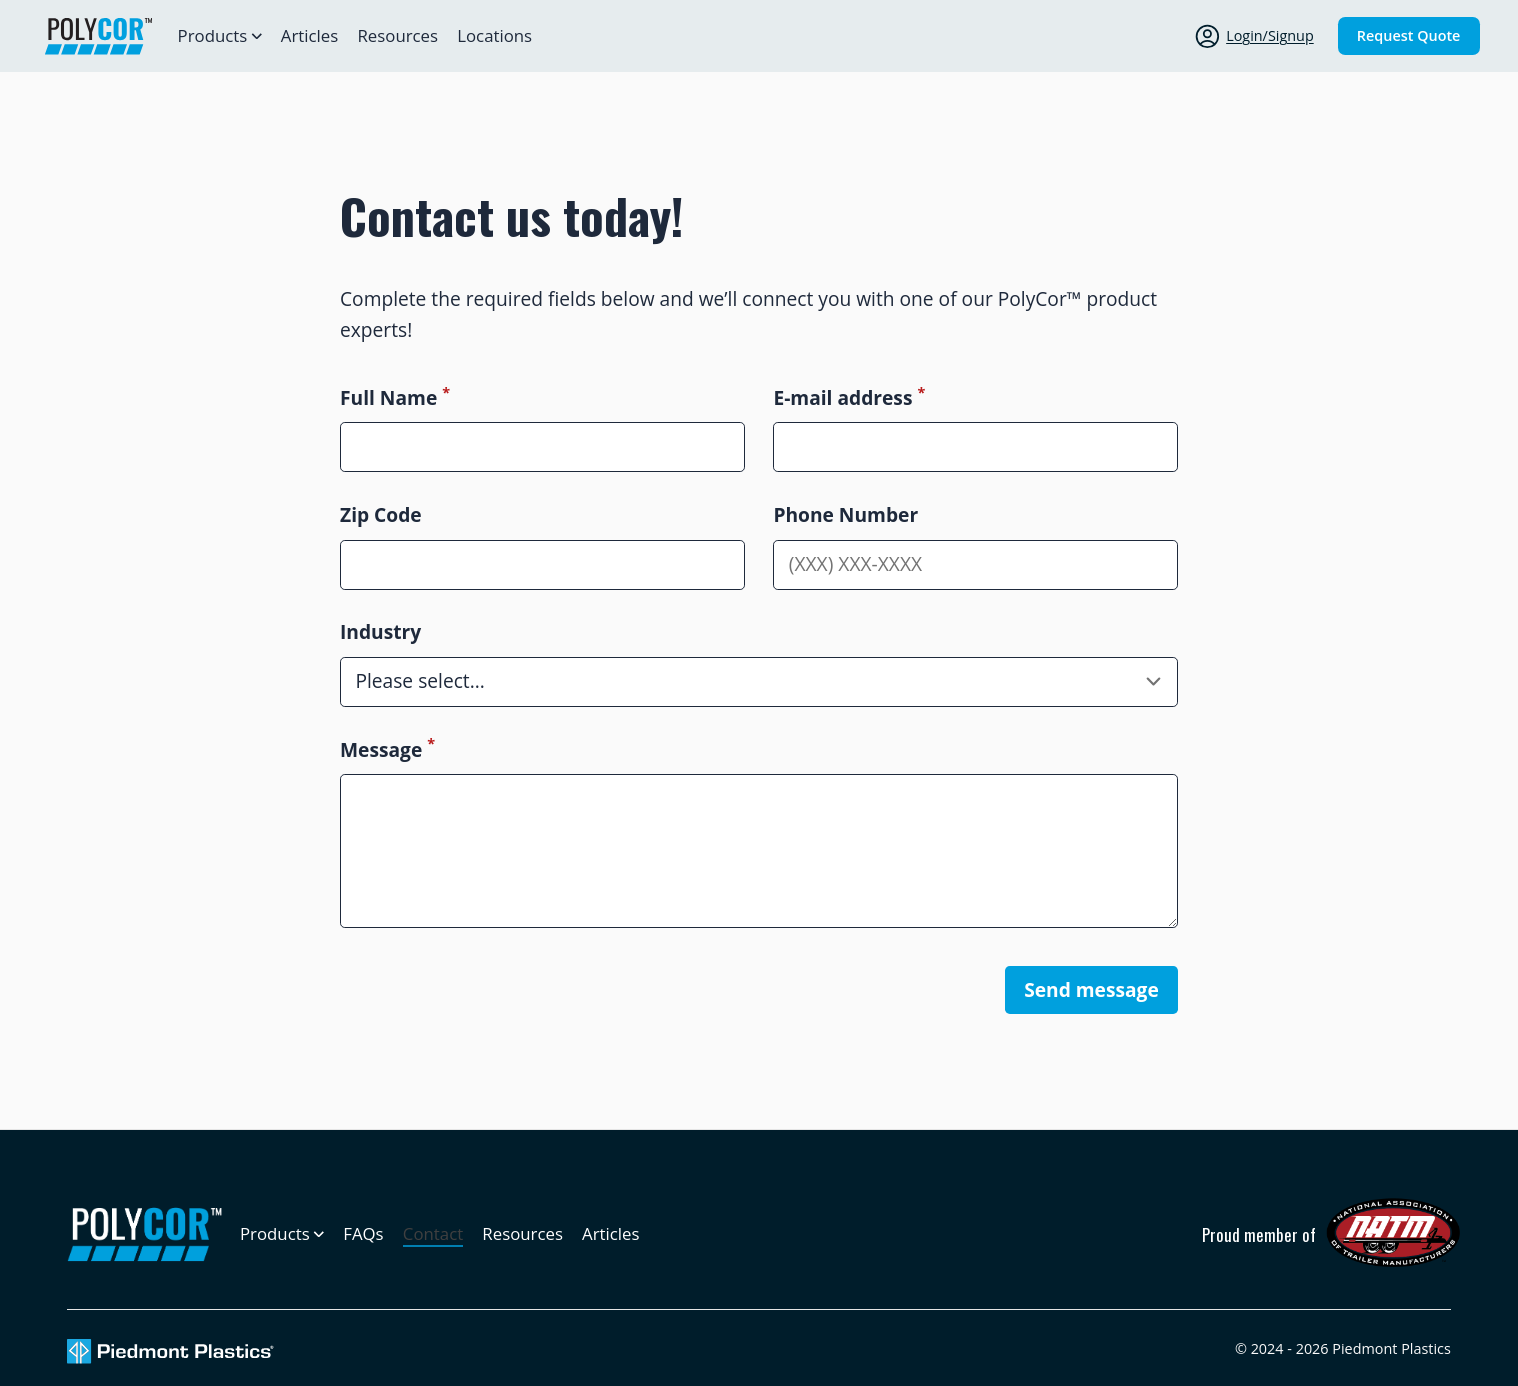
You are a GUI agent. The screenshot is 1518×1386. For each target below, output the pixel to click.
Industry (380, 631)
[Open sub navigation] (220, 36)
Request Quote (1409, 35)
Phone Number (845, 514)
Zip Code (381, 514)
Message (387, 749)
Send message (1091, 989)
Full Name (395, 397)
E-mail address (849, 397)
